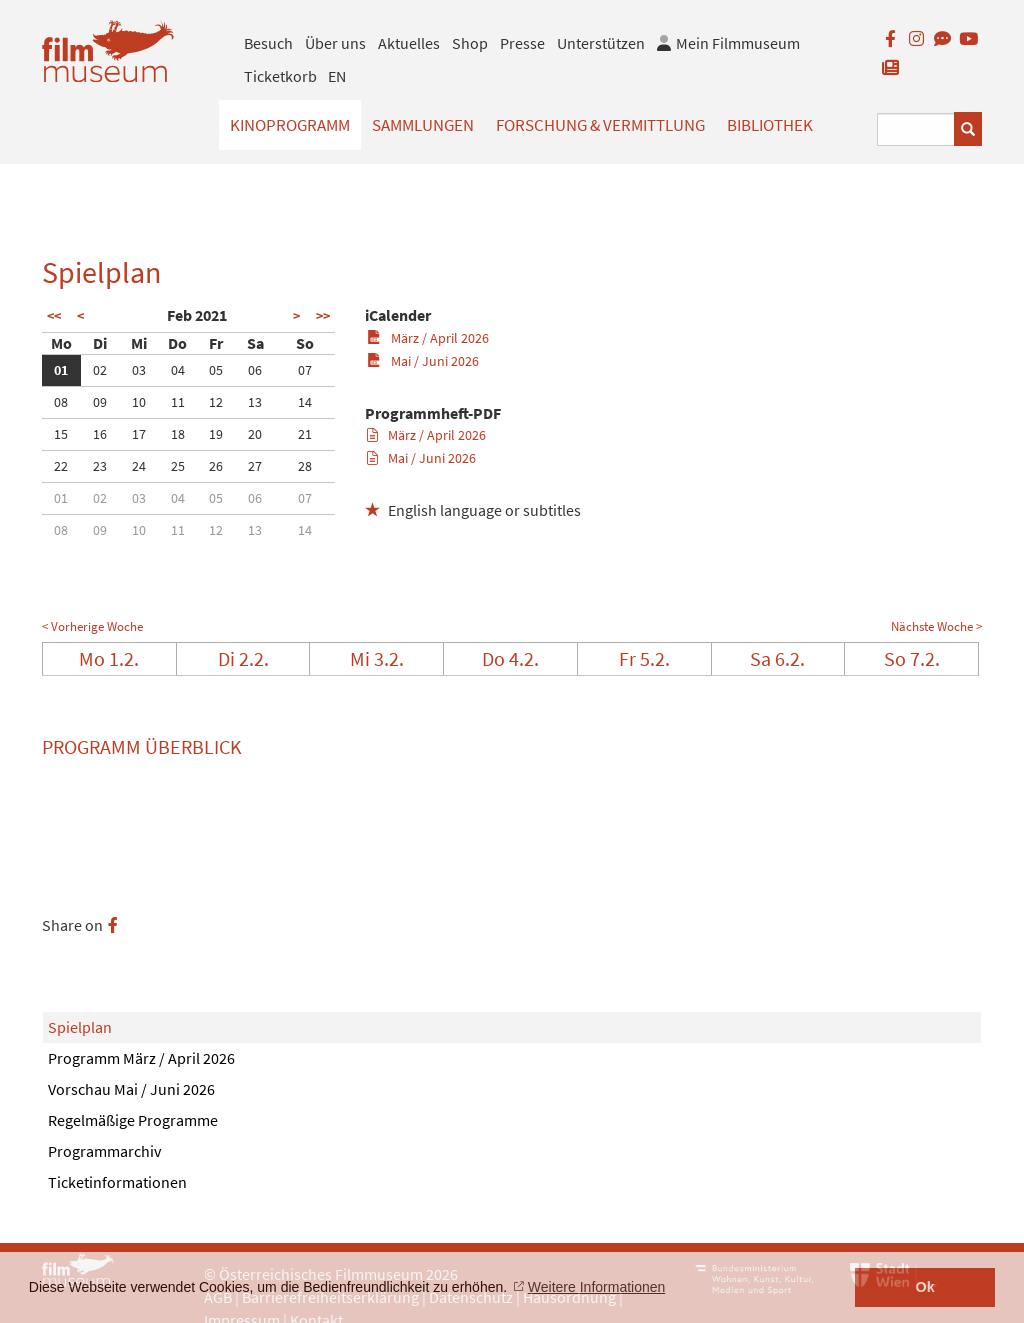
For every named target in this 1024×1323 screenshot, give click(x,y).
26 (216, 466)
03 (139, 370)
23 (100, 466)
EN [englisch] (337, 76)
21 (305, 434)
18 (178, 434)
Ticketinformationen (117, 1182)
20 (255, 434)
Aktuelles (409, 43)
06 (255, 370)
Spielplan (80, 1027)
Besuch (268, 43)
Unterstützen (601, 43)
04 (178, 370)
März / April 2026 (427, 338)
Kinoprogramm (290, 125)
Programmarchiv (104, 1151)
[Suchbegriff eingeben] (916, 129)
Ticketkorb (280, 76)
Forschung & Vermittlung (600, 125)
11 (178, 402)
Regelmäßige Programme (133, 1120)
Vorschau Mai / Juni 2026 (131, 1089)
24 (139, 466)
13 (255, 402)
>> (323, 316)
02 (100, 370)
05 (216, 370)
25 (178, 466)
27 (255, 466)
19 (216, 434)
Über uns (335, 43)
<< (54, 316)
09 (100, 402)
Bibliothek (770, 125)
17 (139, 434)
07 (305, 370)
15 (61, 434)
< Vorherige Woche (92, 626)
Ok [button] (925, 1287)
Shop (470, 43)
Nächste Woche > (936, 626)
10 (139, 402)
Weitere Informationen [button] (596, 1287)
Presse (522, 43)
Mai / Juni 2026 (422, 361)
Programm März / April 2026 (141, 1058)
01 (61, 370)
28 (305, 466)
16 (100, 434)
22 (61, 466)
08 (61, 402)
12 (216, 402)
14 (305, 402)
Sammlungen (423, 125)
